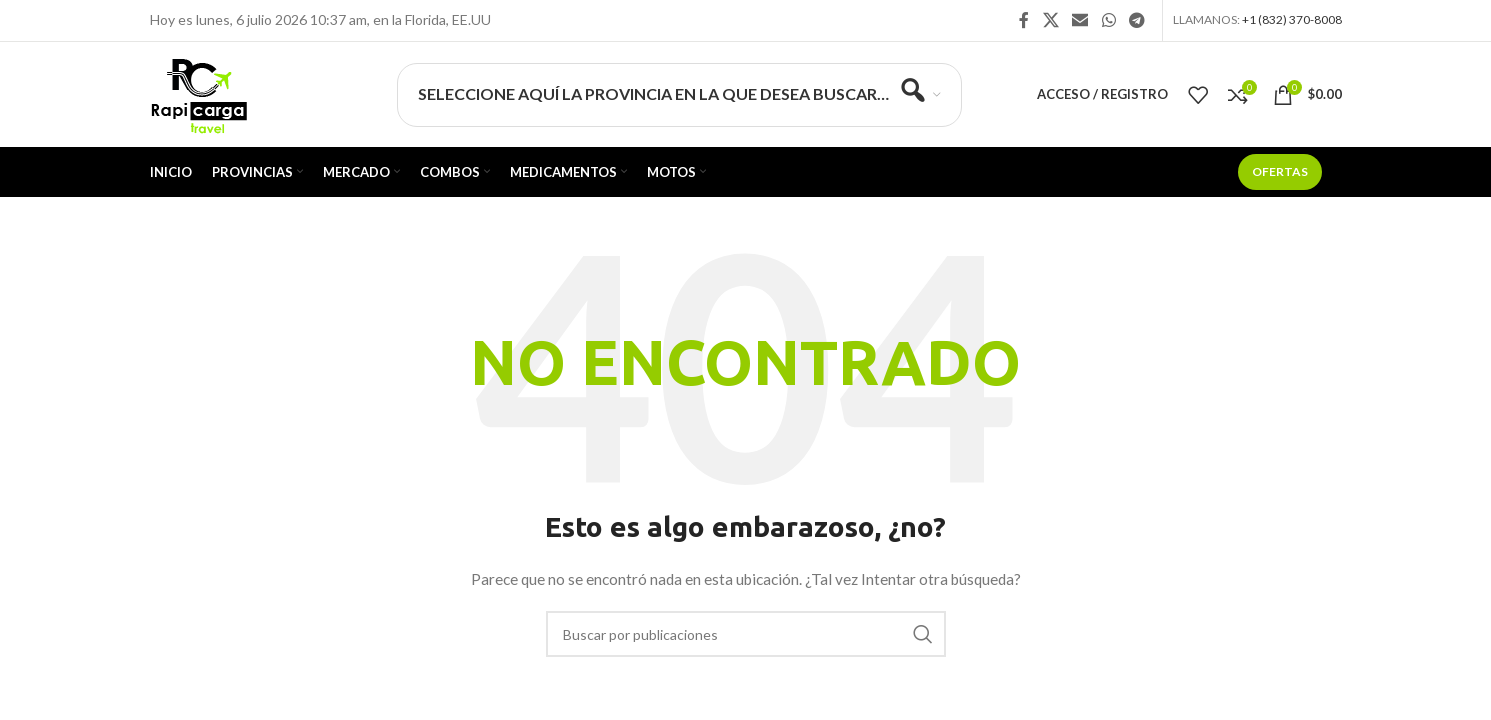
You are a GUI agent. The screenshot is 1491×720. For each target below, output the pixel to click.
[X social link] (1050, 20)
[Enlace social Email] (1080, 20)
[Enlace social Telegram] (1136, 20)
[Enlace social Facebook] (1024, 20)
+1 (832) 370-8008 (1292, 19)
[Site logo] (198, 92)
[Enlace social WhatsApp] (1108, 20)
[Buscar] (746, 634)
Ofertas (1280, 171)
